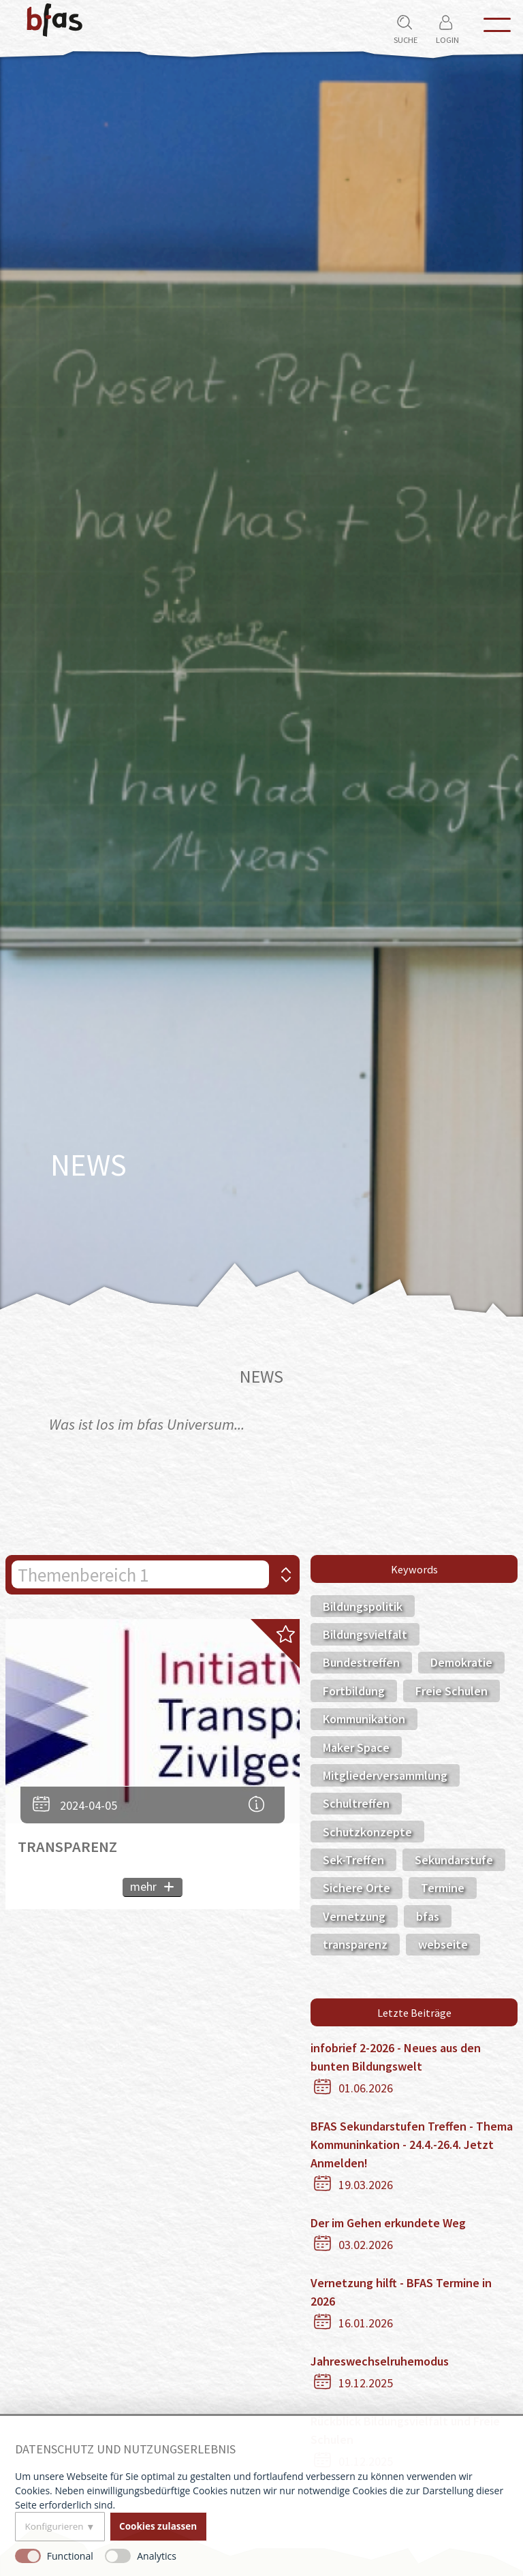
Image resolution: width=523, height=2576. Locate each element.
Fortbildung (354, 1691)
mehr (143, 1886)
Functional (70, 2555)
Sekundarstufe (454, 1860)
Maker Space (356, 1747)
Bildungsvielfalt (365, 1634)
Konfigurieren (54, 2526)
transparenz (355, 1944)
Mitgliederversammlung (385, 1775)
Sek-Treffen (353, 1860)
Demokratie (461, 1662)
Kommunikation (364, 1719)
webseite (443, 1944)
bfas (427, 1916)
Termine (442, 1888)
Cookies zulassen (158, 2526)
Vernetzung (354, 1916)
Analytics (156, 2555)
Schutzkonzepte (367, 1832)
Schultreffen (356, 1803)
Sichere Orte (356, 1888)
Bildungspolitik (362, 1606)
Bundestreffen (361, 1662)
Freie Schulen (451, 1691)
